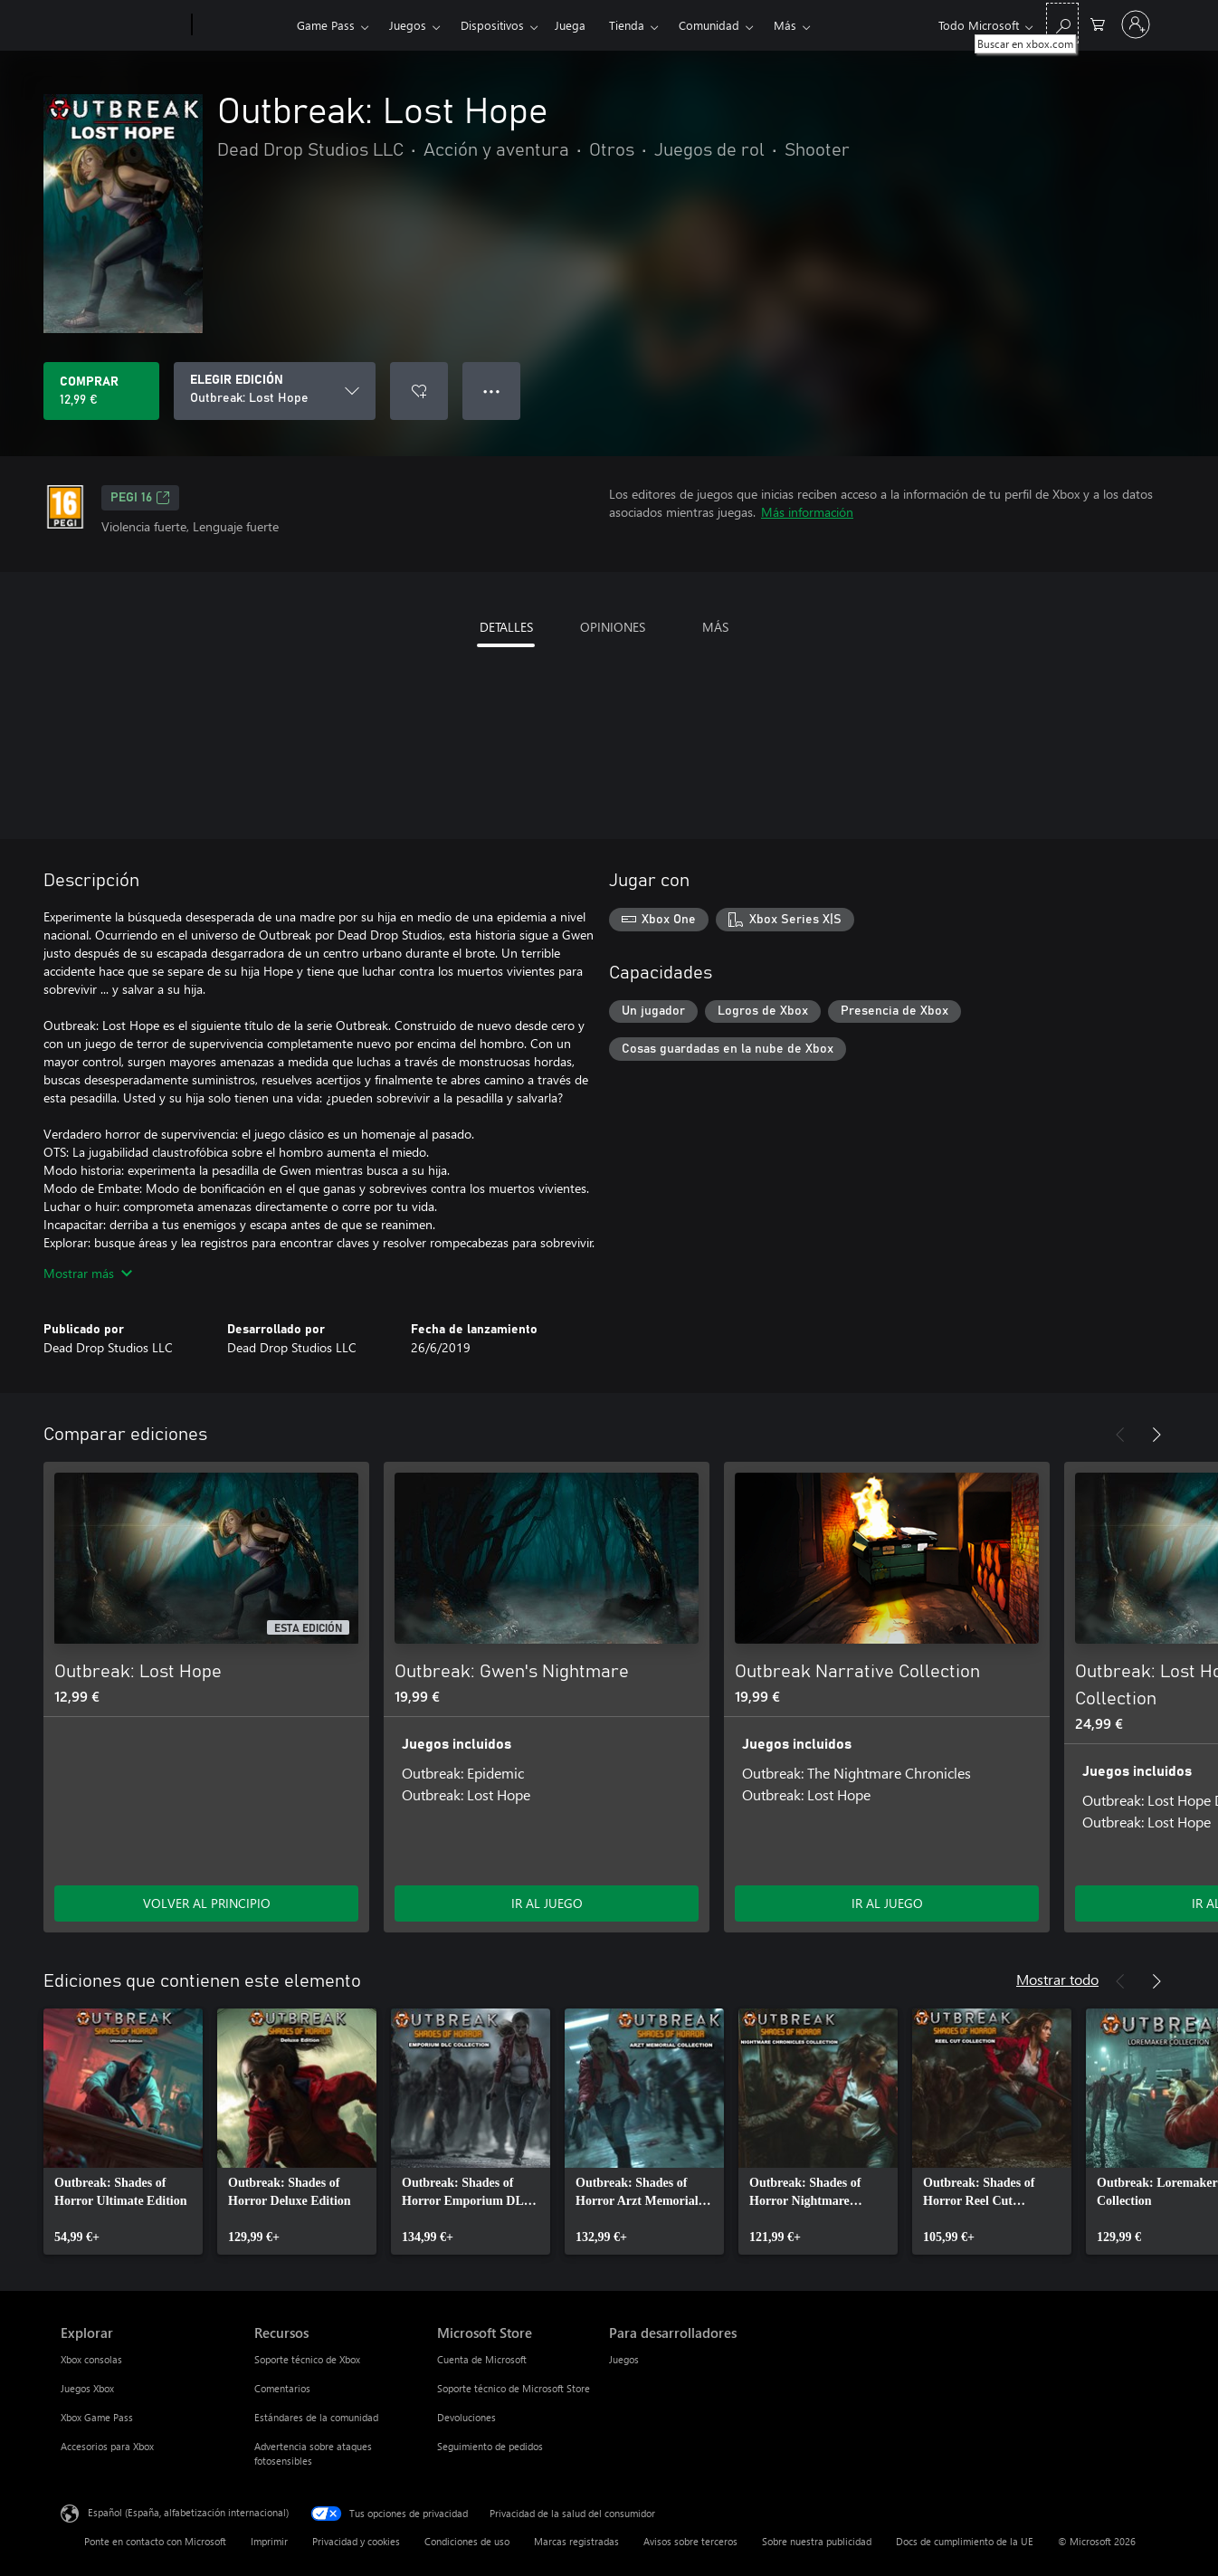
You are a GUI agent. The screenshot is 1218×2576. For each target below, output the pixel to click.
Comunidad (709, 25)
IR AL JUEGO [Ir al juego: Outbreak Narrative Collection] (887, 1903)
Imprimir (269, 2541)
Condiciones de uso (466, 2541)
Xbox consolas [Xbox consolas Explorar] (91, 2359)
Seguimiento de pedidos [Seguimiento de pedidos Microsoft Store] (490, 2446)
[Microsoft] (123, 25)
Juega (570, 25)
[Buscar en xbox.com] (1062, 23)
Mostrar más (87, 1273)
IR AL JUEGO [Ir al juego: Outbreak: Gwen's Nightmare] (547, 1903)
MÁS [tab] (715, 626)
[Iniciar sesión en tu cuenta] (1135, 24)
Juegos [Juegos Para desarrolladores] (624, 2359)
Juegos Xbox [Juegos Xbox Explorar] (87, 2388)
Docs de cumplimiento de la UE (964, 2541)
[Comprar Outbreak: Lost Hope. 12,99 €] (101, 391)
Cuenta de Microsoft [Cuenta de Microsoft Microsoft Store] (482, 2359)
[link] (123, 2131)
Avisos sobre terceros (690, 2541)
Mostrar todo (1057, 1979)
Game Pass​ (326, 25)
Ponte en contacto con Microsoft (155, 2541)
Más (785, 25)
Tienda (626, 25)
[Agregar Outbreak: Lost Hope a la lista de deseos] (419, 391)
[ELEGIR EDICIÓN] (275, 391)
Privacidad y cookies (356, 2541)
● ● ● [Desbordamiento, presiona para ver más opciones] (491, 391)
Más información (807, 511)
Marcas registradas (576, 2541)
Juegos (407, 25)
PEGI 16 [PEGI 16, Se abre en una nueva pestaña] (140, 498)
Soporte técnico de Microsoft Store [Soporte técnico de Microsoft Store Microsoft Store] (513, 2388)
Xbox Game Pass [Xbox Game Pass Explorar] (97, 2417)
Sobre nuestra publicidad (816, 2541)
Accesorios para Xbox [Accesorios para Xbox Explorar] (107, 2446)
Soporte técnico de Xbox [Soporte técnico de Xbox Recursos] (307, 2359)
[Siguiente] (1156, 1434)
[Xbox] (242, 25)
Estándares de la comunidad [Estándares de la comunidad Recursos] (316, 2417)
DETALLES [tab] (506, 626)
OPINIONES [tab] (612, 626)
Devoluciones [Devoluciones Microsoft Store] (466, 2417)
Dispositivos (492, 25)
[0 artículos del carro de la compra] (1097, 23)
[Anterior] (1120, 1434)
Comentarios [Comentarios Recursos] (282, 2388)
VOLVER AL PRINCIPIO (207, 1903)
